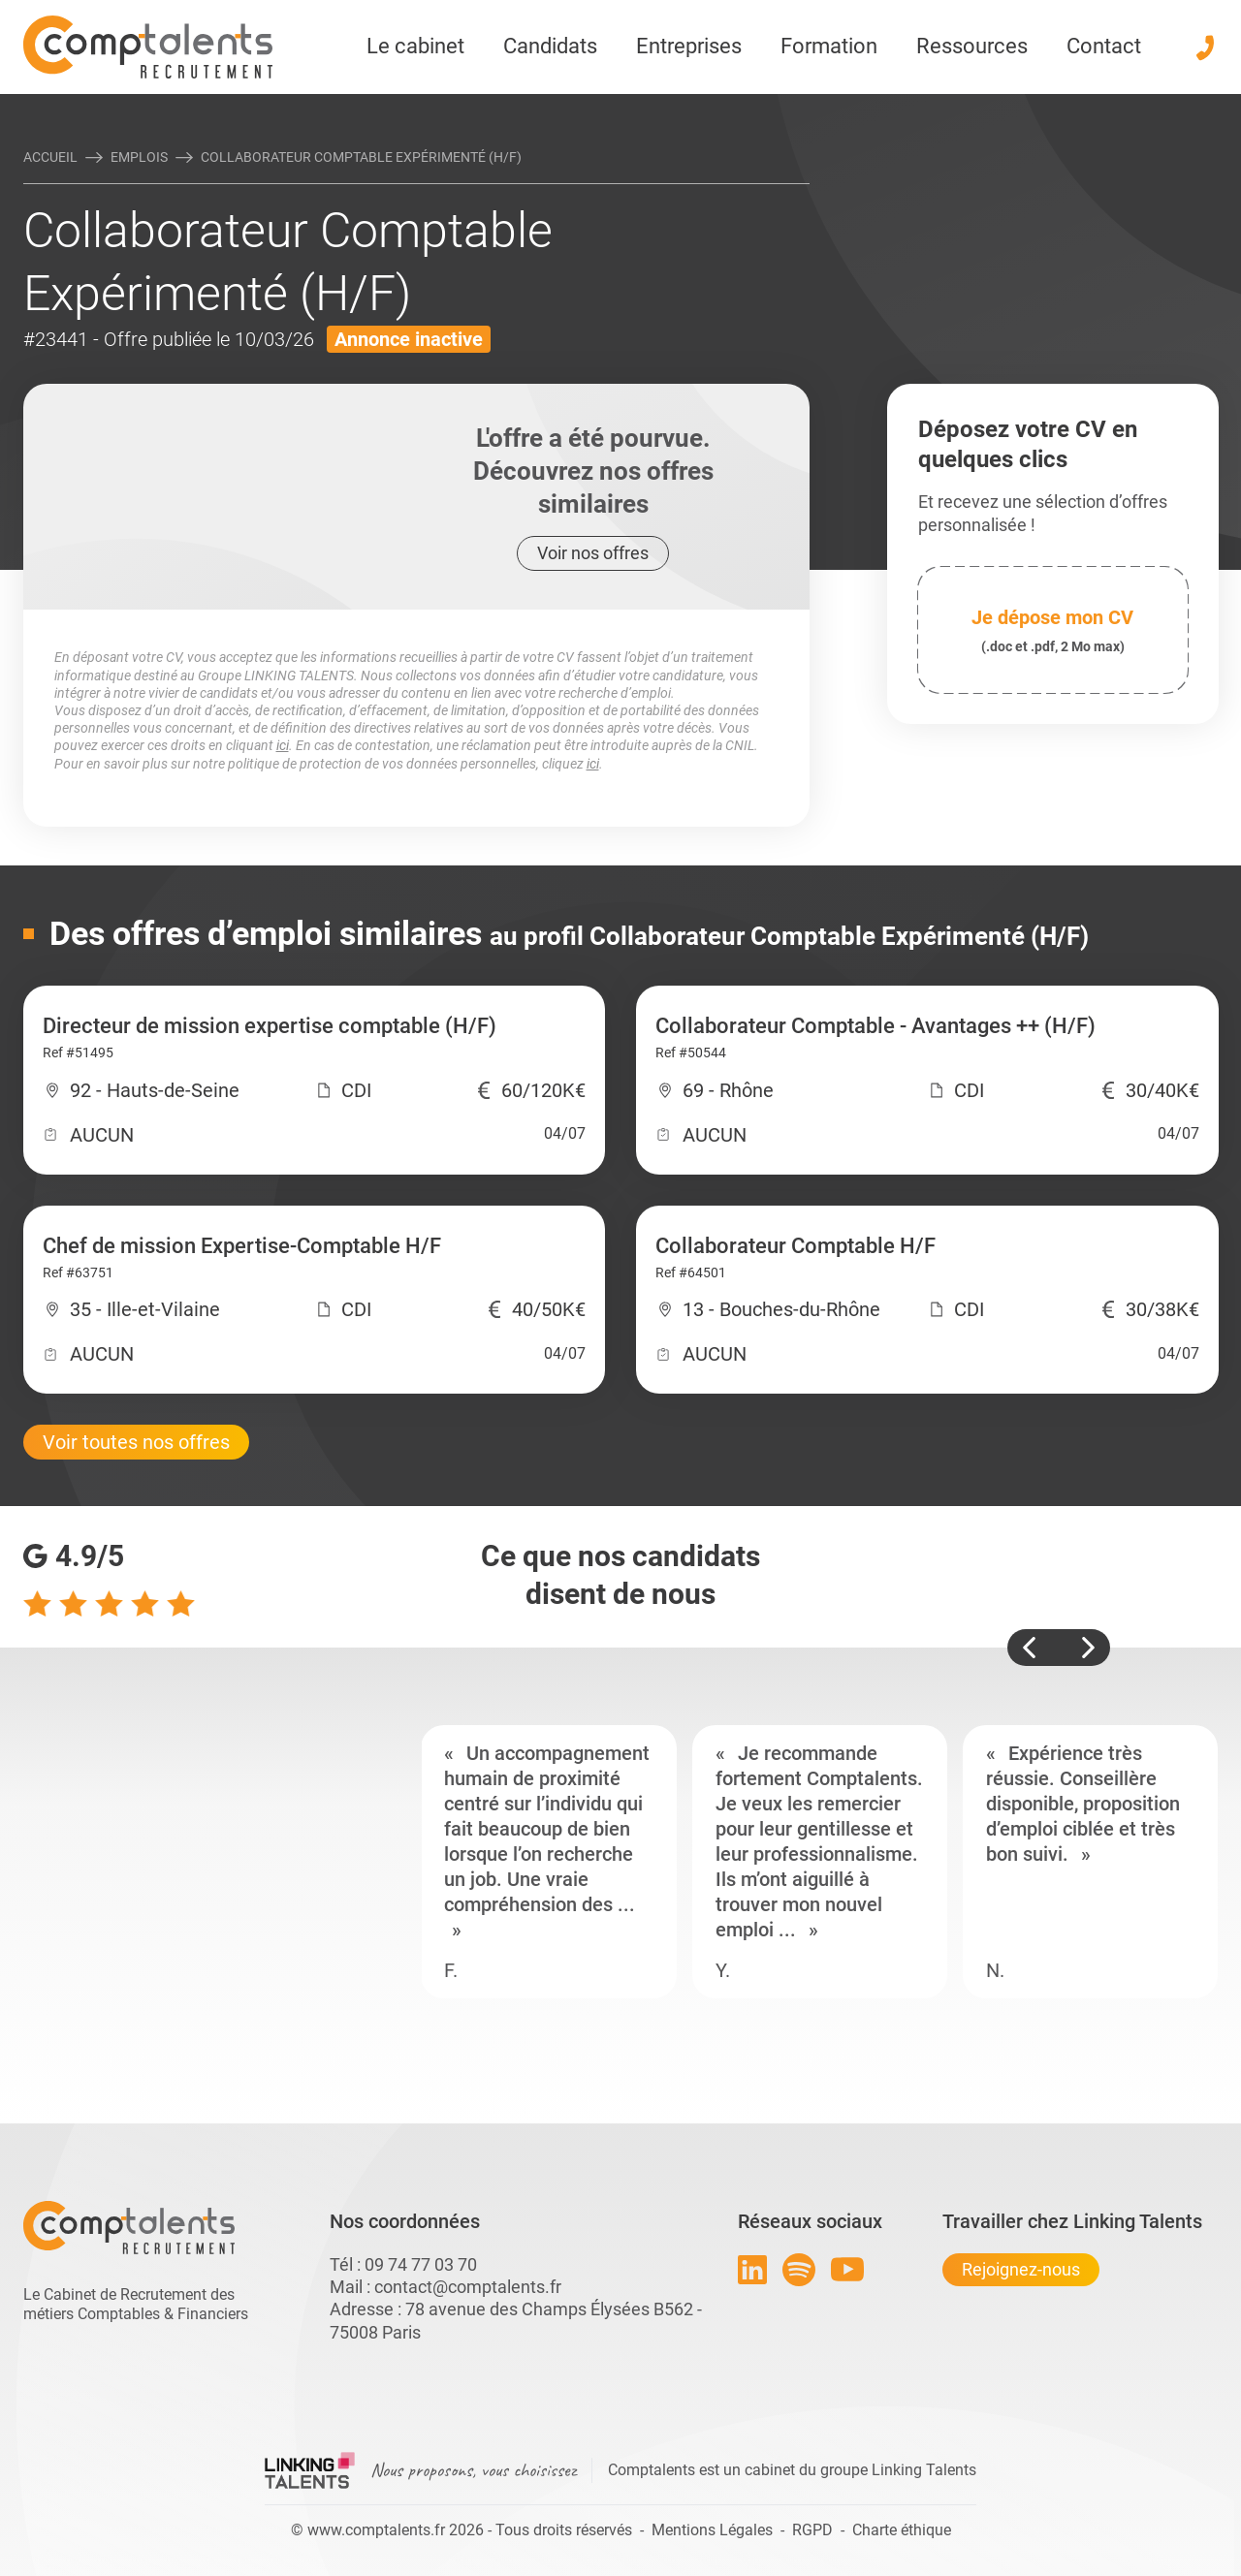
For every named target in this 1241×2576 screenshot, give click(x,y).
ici (282, 745)
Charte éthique (901, 2530)
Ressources (972, 46)
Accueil (50, 157)
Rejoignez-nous (1021, 2269)
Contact (1103, 46)
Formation (828, 46)
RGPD (812, 2530)
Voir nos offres (593, 553)
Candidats (550, 46)
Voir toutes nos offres (136, 1442)
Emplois (139, 157)
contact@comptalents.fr (467, 2287)
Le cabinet (415, 46)
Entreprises (689, 46)
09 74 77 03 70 (421, 2264)
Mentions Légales (712, 2530)
